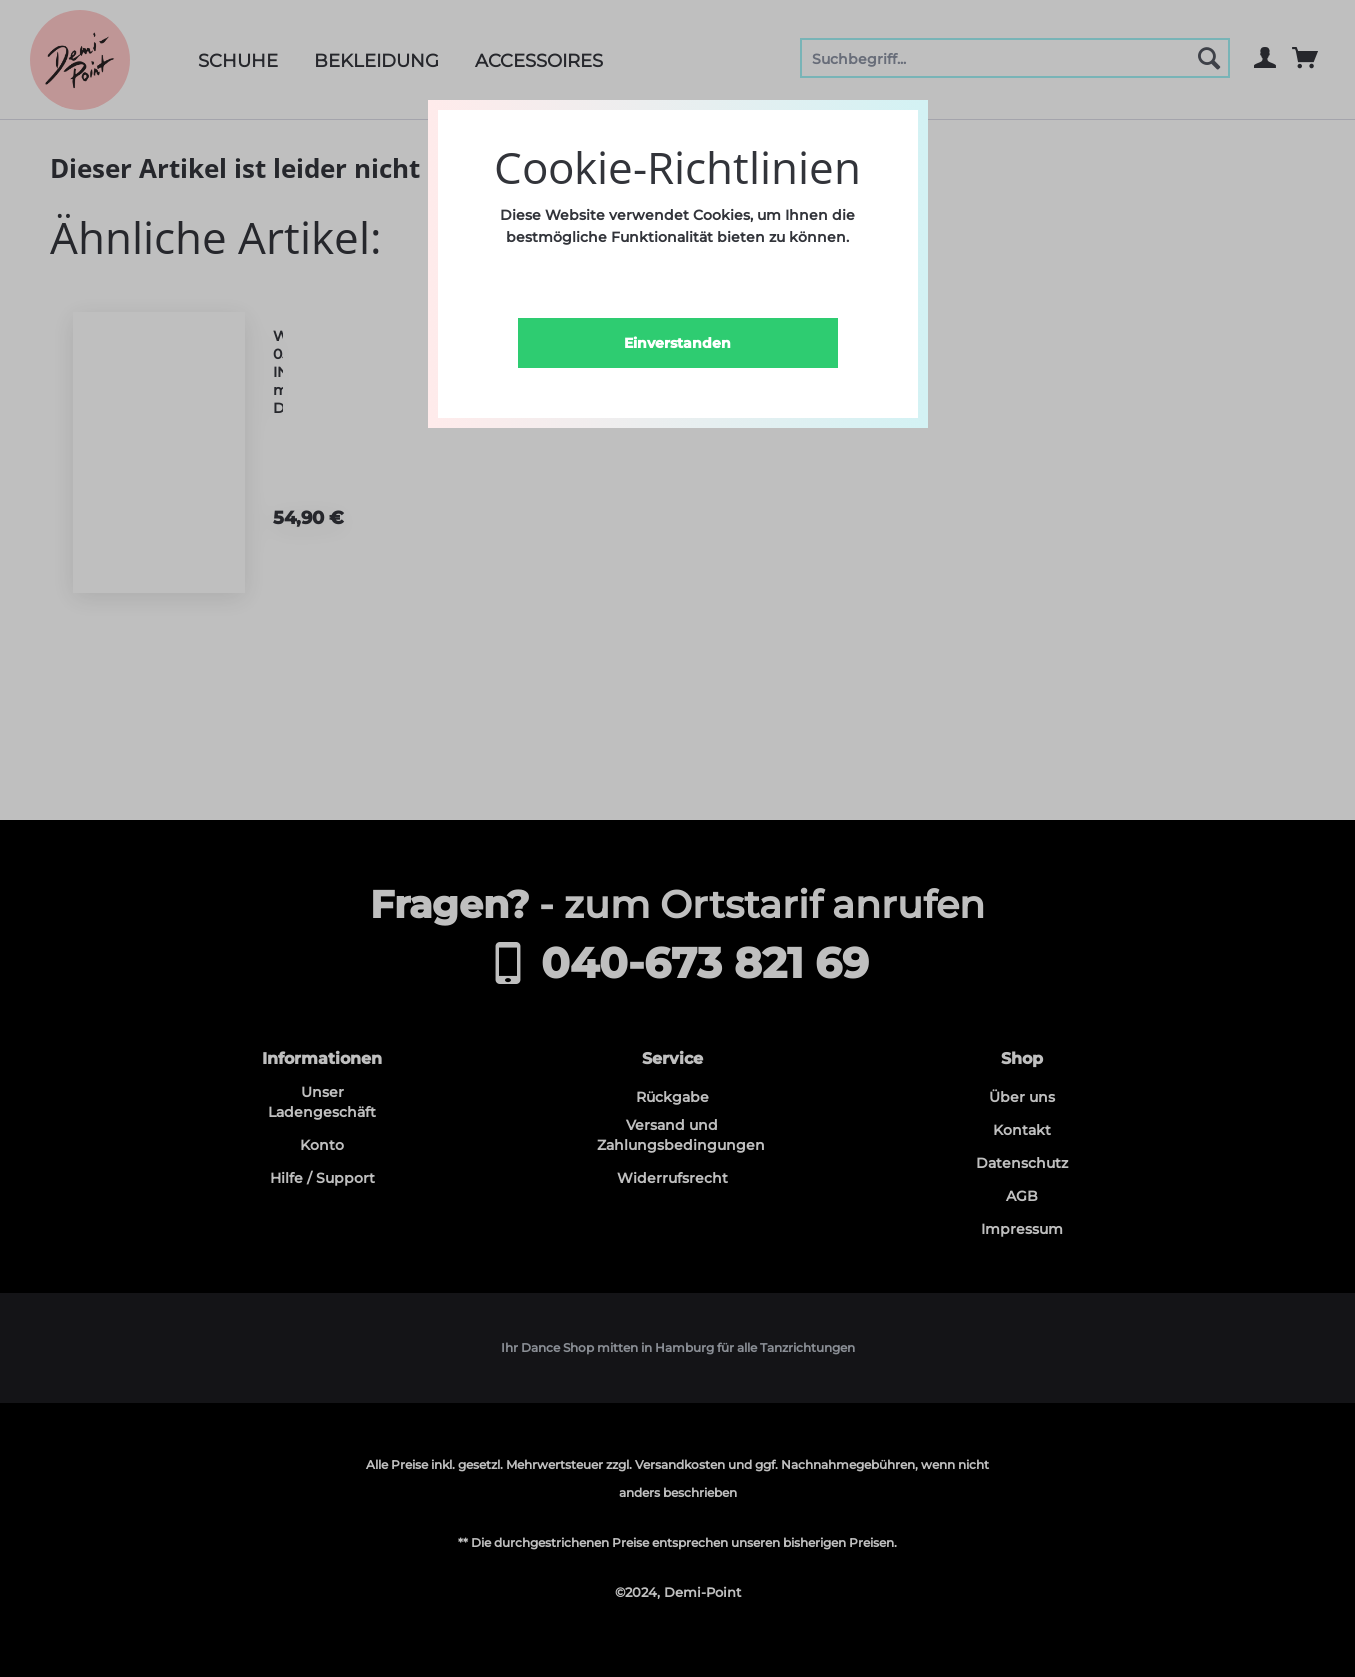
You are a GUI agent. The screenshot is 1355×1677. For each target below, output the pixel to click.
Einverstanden (677, 343)
